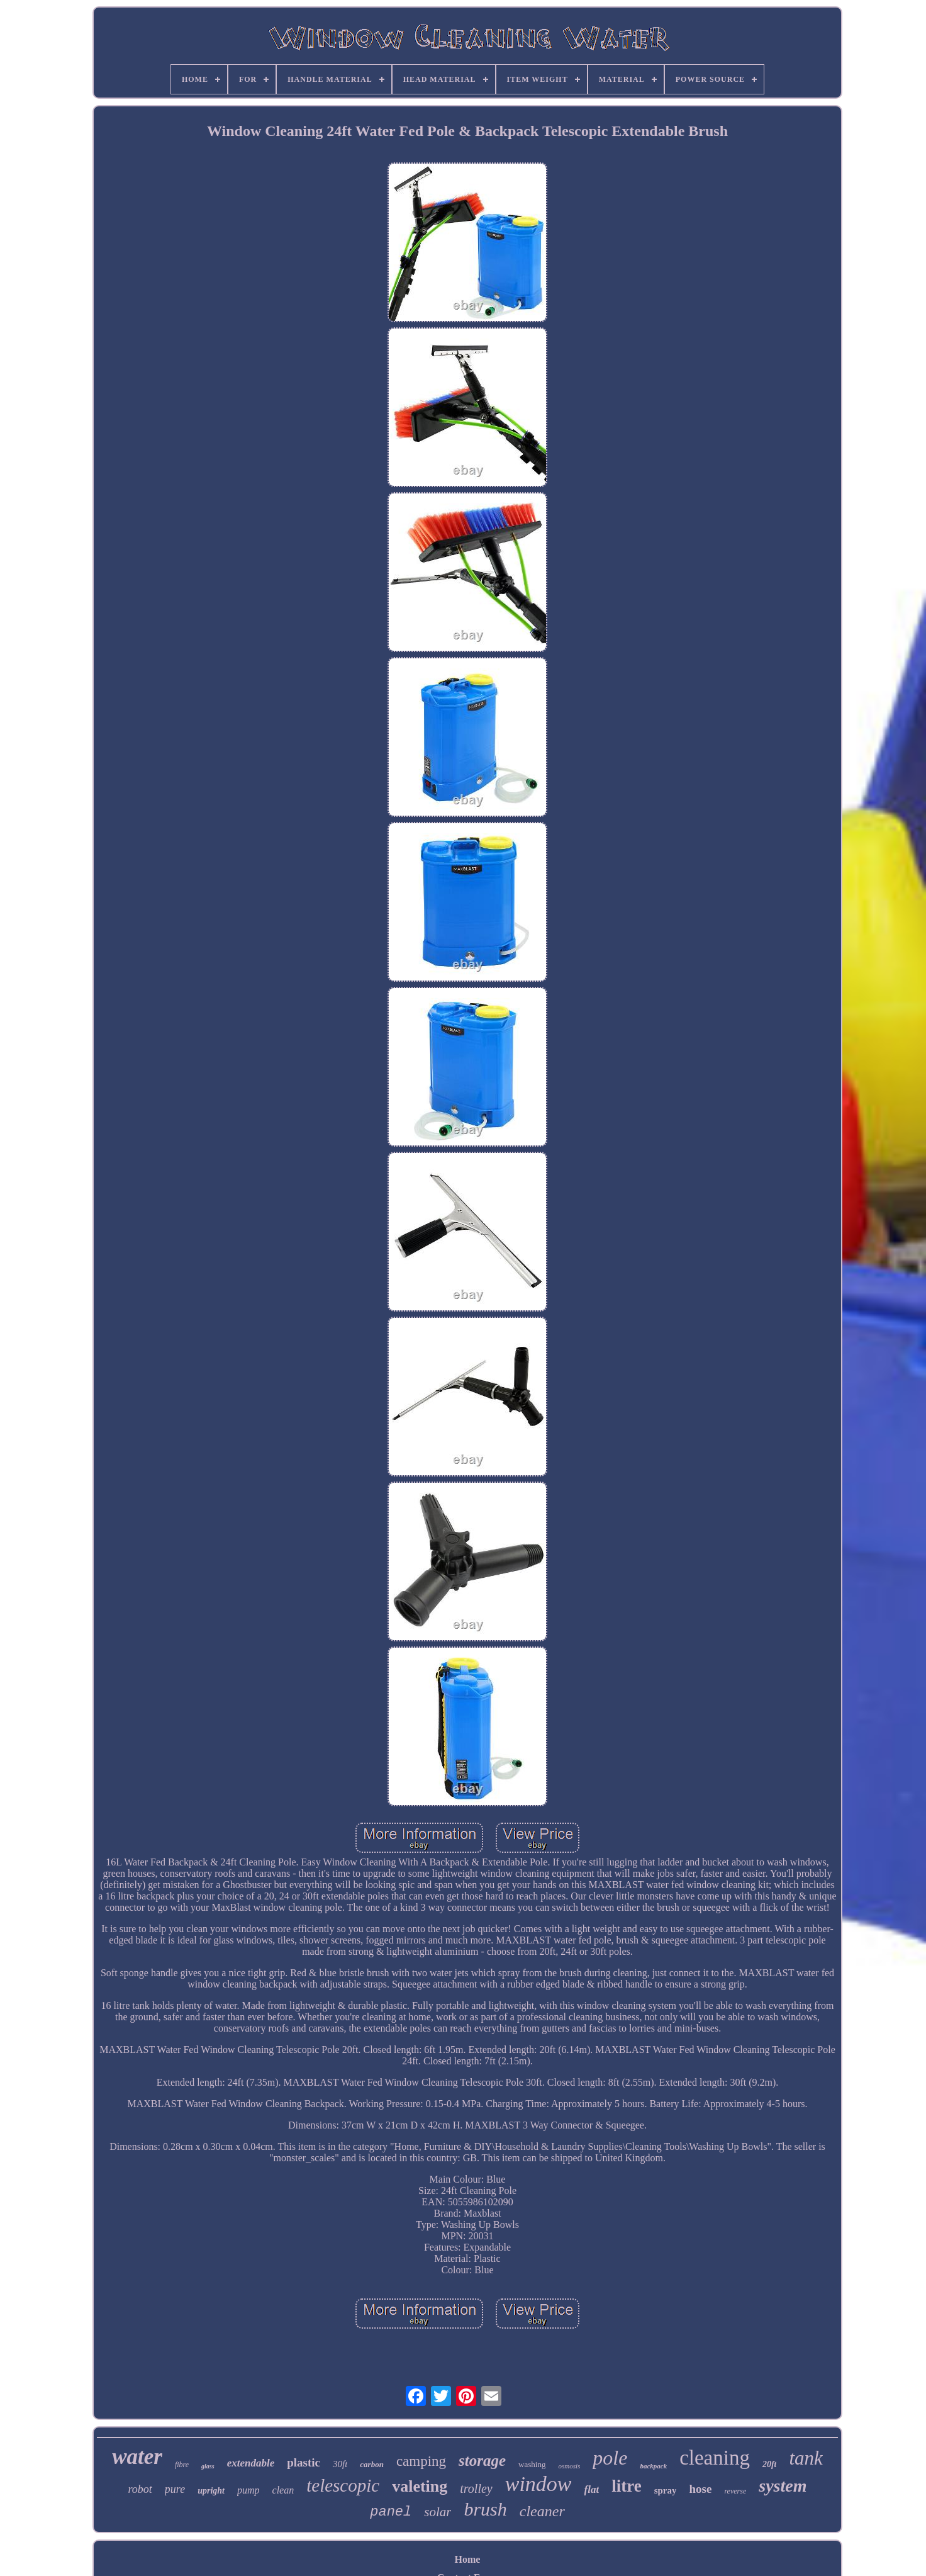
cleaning (714, 2457)
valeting (419, 2486)
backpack (653, 2466)
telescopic (342, 2485)
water (137, 2456)
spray (665, 2490)
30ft (340, 2464)
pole (610, 2457)
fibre (182, 2464)
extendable (251, 2463)
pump (248, 2490)
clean (283, 2490)
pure (175, 2489)
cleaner (542, 2511)
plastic (303, 2462)
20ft (769, 2464)
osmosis (569, 2466)
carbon (372, 2464)
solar (437, 2511)
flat (592, 2489)
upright (211, 2490)
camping (421, 2461)
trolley (476, 2488)
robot (140, 2489)
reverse (735, 2491)
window (538, 2483)
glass (208, 2466)
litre (626, 2486)
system (782, 2485)
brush (485, 2509)
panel (390, 2512)
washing (531, 2464)
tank (805, 2458)
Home (468, 2559)
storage (482, 2460)
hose (700, 2488)
